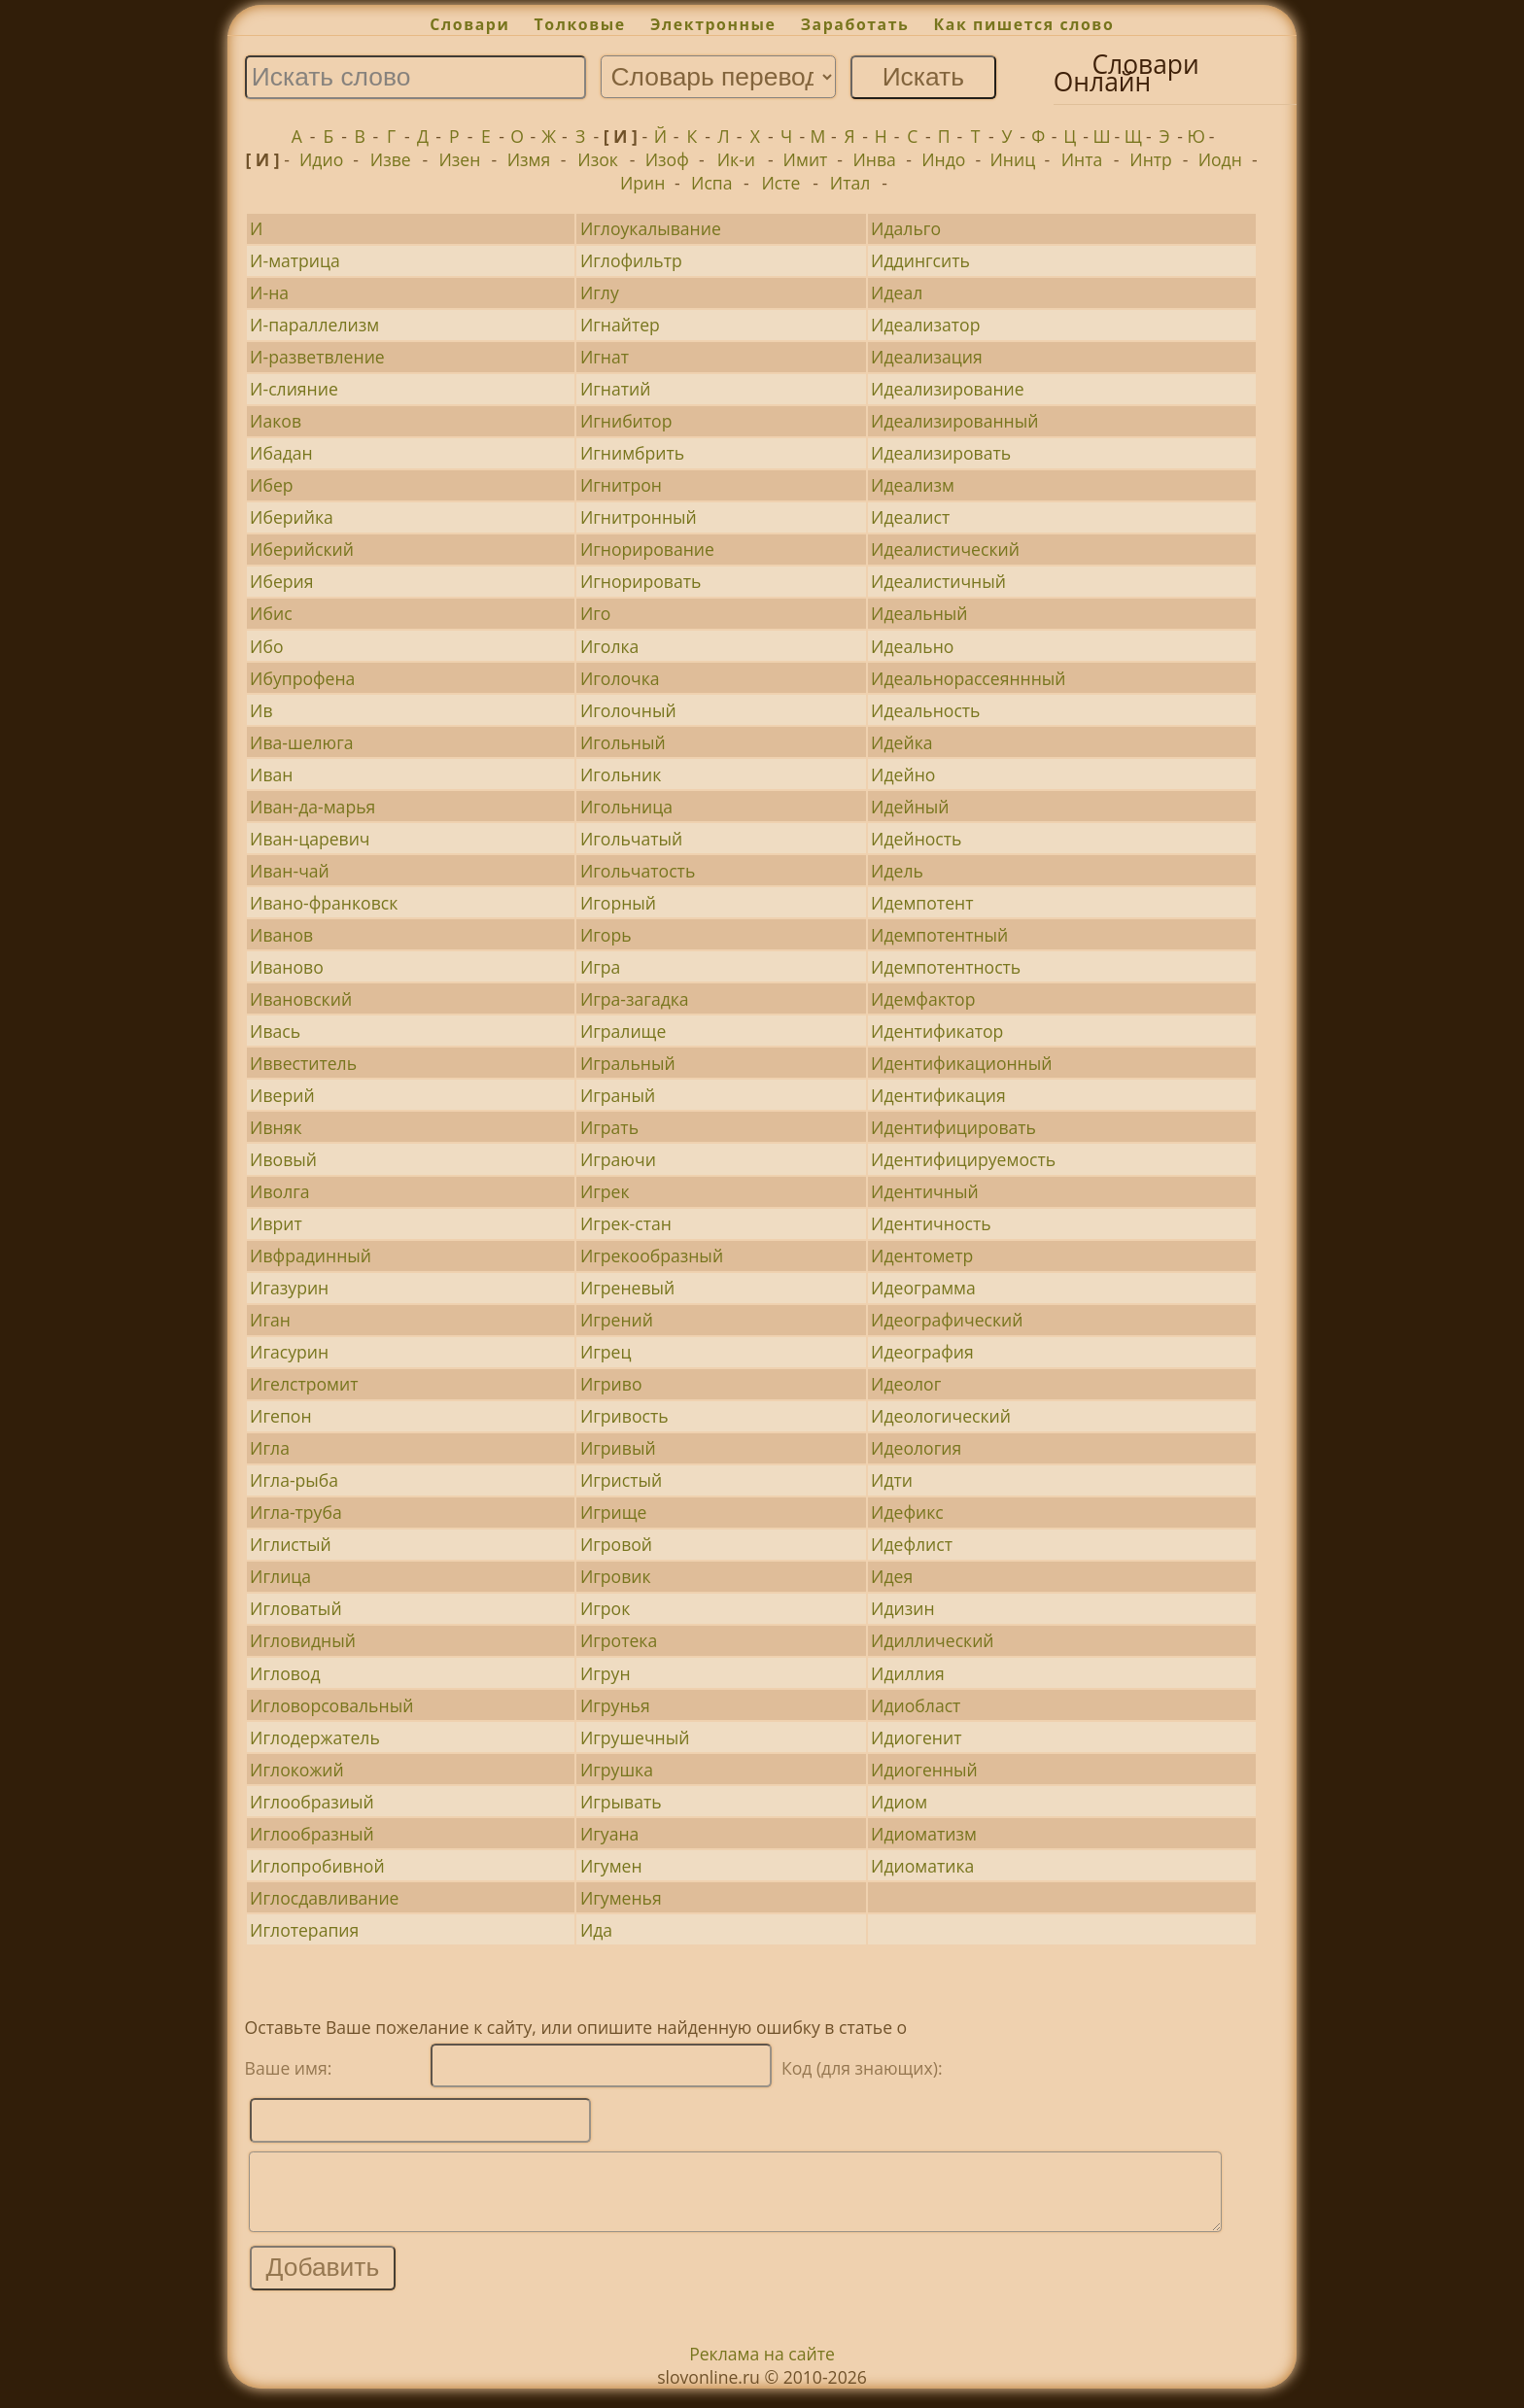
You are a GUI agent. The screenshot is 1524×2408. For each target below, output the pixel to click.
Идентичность (930, 1223)
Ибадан (281, 452)
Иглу (599, 292)
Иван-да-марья (312, 806)
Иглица (280, 1576)
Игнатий (615, 388)
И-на (269, 292)
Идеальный (919, 613)
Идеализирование (947, 388)
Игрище (613, 1512)
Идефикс (907, 1512)
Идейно (903, 774)
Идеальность (925, 710)
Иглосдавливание (324, 1897)
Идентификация (938, 1095)
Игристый (621, 1480)
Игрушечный (635, 1737)
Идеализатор (925, 324)
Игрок (605, 1608)
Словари (469, 24)
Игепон (280, 1416)
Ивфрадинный (310, 1255)
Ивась (275, 1031)
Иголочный (628, 710)
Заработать (855, 24)
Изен (459, 159)
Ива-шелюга (301, 742)
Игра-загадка (634, 999)
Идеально (912, 646)
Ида (596, 1930)
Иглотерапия (304, 1930)
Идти (892, 1480)
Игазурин (289, 1287)
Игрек (605, 1191)
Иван (271, 774)
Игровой (616, 1544)
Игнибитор (626, 420)
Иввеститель (303, 1063)
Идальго (906, 228)
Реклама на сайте (762, 2368)
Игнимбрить (632, 452)
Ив (261, 710)
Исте (780, 182)
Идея (892, 1576)
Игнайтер (620, 324)
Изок (597, 159)
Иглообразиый (312, 1801)
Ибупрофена (302, 678)
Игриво (611, 1383)
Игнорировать (641, 581)
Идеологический (941, 1416)
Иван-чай (289, 870)
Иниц (1013, 159)
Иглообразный (312, 1833)
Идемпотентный (939, 934)
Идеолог (906, 1383)
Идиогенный (924, 1769)
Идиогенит (916, 1737)
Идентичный (924, 1191)
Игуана (609, 1833)
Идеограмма (923, 1287)
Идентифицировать (953, 1127)
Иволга (279, 1191)
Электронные (713, 24)
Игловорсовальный (331, 1705)
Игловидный (303, 1640)
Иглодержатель (315, 1737)
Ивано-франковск (324, 902)
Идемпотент (922, 902)
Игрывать (621, 1801)
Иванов (281, 934)
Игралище (623, 1031)
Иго (595, 613)
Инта (1082, 159)
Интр (1150, 159)
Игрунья (615, 1705)
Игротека (618, 1640)
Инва (873, 159)
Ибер (271, 485)
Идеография (922, 1351)
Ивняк (275, 1127)
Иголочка (620, 678)
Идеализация (927, 356)
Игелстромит (304, 1383)
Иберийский (302, 549)
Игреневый (627, 1287)
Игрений (616, 1319)
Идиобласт (915, 1705)
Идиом (899, 1801)
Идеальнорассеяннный (968, 678)
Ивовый (283, 1159)
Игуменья (621, 1897)
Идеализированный (954, 420)
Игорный (618, 902)
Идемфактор (923, 999)
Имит (805, 159)
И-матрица (295, 260)
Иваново (287, 967)
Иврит (276, 1223)
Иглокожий (297, 1769)
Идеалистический (945, 549)
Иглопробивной (317, 1865)
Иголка (609, 646)
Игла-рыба (294, 1480)
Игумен (611, 1865)
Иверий (282, 1095)
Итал (850, 182)
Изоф (667, 159)
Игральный (627, 1063)
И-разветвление (317, 356)
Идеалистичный (938, 581)
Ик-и (736, 159)
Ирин (642, 182)
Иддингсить (920, 260)
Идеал (896, 292)
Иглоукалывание (650, 228)
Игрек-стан (626, 1223)
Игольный (623, 742)
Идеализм (912, 485)
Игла (270, 1448)
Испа (711, 182)
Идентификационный (961, 1063)
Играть (609, 1127)
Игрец (606, 1351)
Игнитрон (621, 485)
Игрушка (616, 1769)
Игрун (605, 1673)
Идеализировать (941, 452)
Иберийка (291, 517)
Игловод (285, 1673)
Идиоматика (922, 1865)
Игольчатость (637, 870)
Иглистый (290, 1544)
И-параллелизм (314, 324)
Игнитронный (638, 517)
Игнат (604, 356)
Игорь (606, 934)
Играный (617, 1095)
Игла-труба (296, 1512)
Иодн (1220, 159)
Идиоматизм (924, 1833)
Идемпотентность (946, 967)
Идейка (901, 742)
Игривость (624, 1416)
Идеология (916, 1448)
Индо (943, 159)
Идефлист (911, 1544)
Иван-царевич (309, 838)
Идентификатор (937, 1031)
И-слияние (294, 388)
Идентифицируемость (963, 1159)
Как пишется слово (1024, 24)
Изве (390, 159)
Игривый (618, 1448)
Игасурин (289, 1351)
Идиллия (908, 1673)
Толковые (580, 24)
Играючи (618, 1159)
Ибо (266, 646)
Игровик (615, 1576)
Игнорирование (647, 549)
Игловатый (295, 1608)
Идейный (910, 806)
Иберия (281, 581)
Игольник (620, 774)
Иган (270, 1319)
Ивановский (301, 999)
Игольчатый (631, 838)
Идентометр (922, 1255)
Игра (600, 967)
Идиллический (932, 1640)
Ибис (271, 613)
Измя (529, 159)
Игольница (626, 806)
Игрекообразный (651, 1255)
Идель (897, 870)
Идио (321, 159)
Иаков (275, 420)
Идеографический (946, 1319)
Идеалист (910, 517)
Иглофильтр (631, 260)
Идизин (903, 1608)
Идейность (916, 838)
